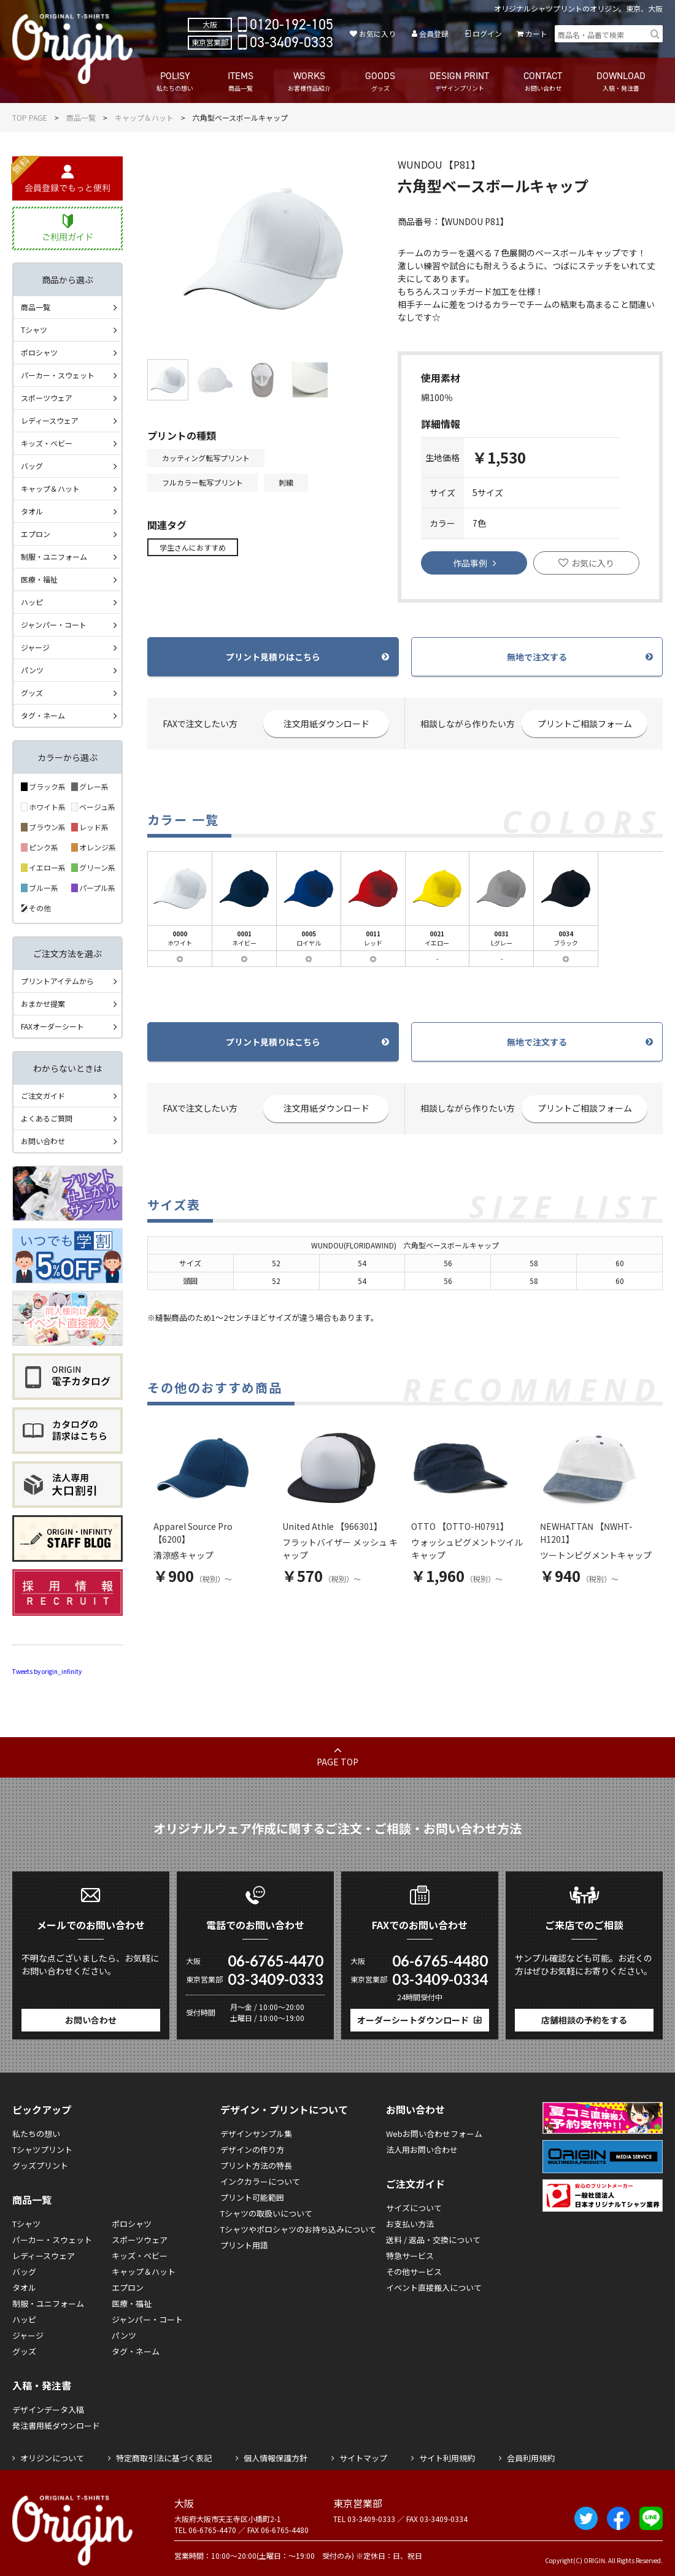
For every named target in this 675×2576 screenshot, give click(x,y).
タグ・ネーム (43, 715)
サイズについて (414, 2208)
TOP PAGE (29, 117)
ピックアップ (41, 2109)
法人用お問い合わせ (422, 2149)
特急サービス (410, 2255)
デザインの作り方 (252, 2149)
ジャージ (35, 647)
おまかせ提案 (43, 1003)
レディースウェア (50, 420)
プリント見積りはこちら (273, 657)
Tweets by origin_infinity (47, 1671)
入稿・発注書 (41, 2385)
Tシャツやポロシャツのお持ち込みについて (298, 2229)
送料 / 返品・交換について (433, 2239)
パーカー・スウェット (57, 375)
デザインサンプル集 (256, 2133)
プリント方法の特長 (256, 2165)
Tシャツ (34, 329)
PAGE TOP (337, 1762)
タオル (32, 511)
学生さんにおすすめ (193, 547)
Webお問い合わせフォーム (434, 2133)
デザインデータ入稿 (48, 2409)
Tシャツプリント (42, 2149)
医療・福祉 (39, 579)
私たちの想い (36, 2133)
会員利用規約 (531, 2458)
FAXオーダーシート (52, 1026)
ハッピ (32, 602)
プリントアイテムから (57, 981)
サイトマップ (363, 2458)
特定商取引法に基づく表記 (164, 2458)
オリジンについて (52, 2458)
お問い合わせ (43, 1141)
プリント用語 (244, 2245)
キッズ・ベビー (46, 443)
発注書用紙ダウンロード (56, 2425)
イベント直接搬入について (434, 2287)
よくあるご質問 (46, 1118)
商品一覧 (81, 117)
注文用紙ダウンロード (326, 723)
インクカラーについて (260, 2181)
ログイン (487, 33)
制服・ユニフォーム (54, 556)
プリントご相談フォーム (585, 723)
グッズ (32, 692)
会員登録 (434, 33)
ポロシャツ (39, 352)
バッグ (32, 466)
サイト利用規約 (447, 2458)
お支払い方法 (410, 2224)
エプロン (35, 534)
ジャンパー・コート (54, 624)
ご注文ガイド (43, 1095)
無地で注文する (537, 657)
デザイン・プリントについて (284, 2109)
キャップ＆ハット (144, 117)
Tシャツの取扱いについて (266, 2213)
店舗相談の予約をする (584, 2020)
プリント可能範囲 (252, 2197)
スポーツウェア (46, 397)
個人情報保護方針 (275, 2458)
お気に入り (377, 33)
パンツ (32, 670)
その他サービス (414, 2271)
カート (536, 33)
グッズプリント (40, 2165)
